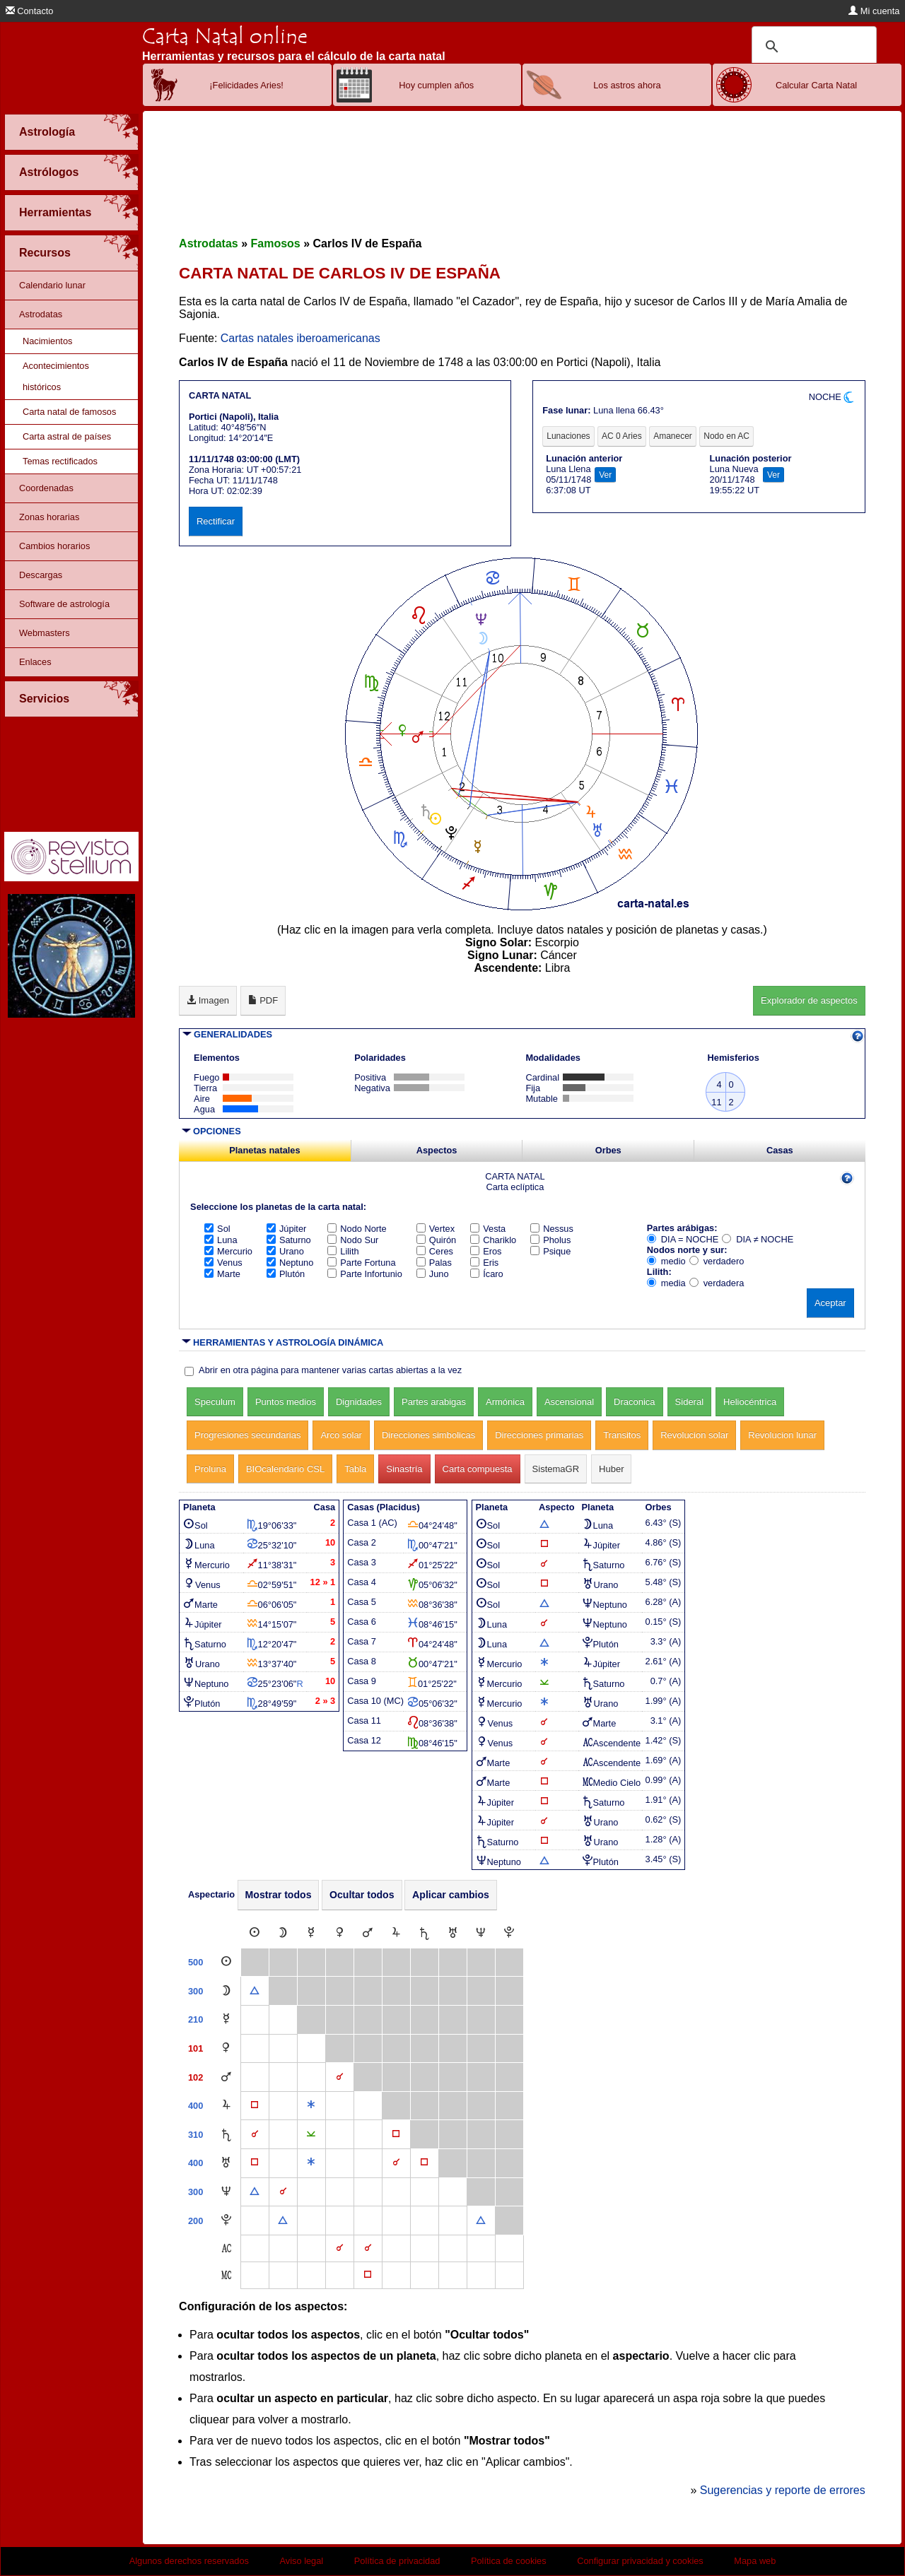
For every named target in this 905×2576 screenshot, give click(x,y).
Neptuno (290, 1262)
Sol (217, 1228)
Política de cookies (509, 2561)
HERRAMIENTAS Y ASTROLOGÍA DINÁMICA (288, 1342)
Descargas (40, 575)
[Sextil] (311, 2105)
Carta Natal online (225, 36)
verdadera (717, 1283)
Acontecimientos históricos (56, 376)
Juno (432, 1274)
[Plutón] (509, 1933)
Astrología (47, 132)
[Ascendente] (226, 2248)
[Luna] (283, 1933)
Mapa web (755, 2561)
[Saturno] (424, 1933)
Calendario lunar (52, 285)
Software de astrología (64, 604)
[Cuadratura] (254, 2105)
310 (195, 2134)
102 (195, 2077)
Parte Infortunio (364, 1274)
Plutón (286, 1274)
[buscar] (812, 46)
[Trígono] (254, 1991)
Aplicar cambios (450, 1894)
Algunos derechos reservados (189, 2561)
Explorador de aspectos (809, 1000)
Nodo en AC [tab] (726, 436)
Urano (285, 1251)
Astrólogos (48, 172)
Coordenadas (46, 488)
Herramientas (55, 212)
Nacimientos (47, 341)
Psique (550, 1251)
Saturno (289, 1240)
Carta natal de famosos (69, 411)
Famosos (275, 243)
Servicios (44, 699)
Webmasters (44, 633)
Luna (220, 1240)
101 (195, 2048)
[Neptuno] (480, 1933)
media (666, 1283)
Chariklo (493, 1240)
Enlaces (35, 662)
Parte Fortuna (361, 1262)
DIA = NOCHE (682, 1239)
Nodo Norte (356, 1228)
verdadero (717, 1261)
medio (666, 1261)
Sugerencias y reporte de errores (782, 2490)
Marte (222, 1274)
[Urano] (453, 1933)
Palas (434, 1262)
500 (195, 1962)
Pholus (550, 1240)
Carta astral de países (67, 436)
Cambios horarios (54, 546)
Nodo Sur (352, 1240)
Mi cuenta (873, 11)
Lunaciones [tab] (568, 436)
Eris (484, 1262)
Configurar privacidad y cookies (640, 2561)
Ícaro (486, 1274)
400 (195, 2105)
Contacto (30, 11)
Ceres (434, 1251)
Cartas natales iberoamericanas (300, 338)
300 (195, 1991)
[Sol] (254, 1933)
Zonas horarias (49, 517)
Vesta (488, 1228)
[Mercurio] (311, 1933)
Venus (223, 1262)
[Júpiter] (396, 1933)
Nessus (551, 1228)
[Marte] (367, 1933)
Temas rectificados (60, 461)
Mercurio (228, 1251)
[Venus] (339, 1933)
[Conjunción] (340, 2077)
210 (195, 2019)
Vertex (435, 1228)
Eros (485, 1251)
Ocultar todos (362, 1894)
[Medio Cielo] (226, 2275)
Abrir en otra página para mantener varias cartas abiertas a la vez (330, 1370)
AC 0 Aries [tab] (622, 436)
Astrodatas (40, 314)
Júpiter (286, 1228)
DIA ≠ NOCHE (757, 1239)
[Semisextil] (311, 2134)
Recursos (45, 253)
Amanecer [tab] (672, 436)
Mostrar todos (278, 1894)
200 (195, 2221)
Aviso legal (302, 2561)
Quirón (436, 1240)
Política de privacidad (397, 2561)
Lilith (342, 1251)
